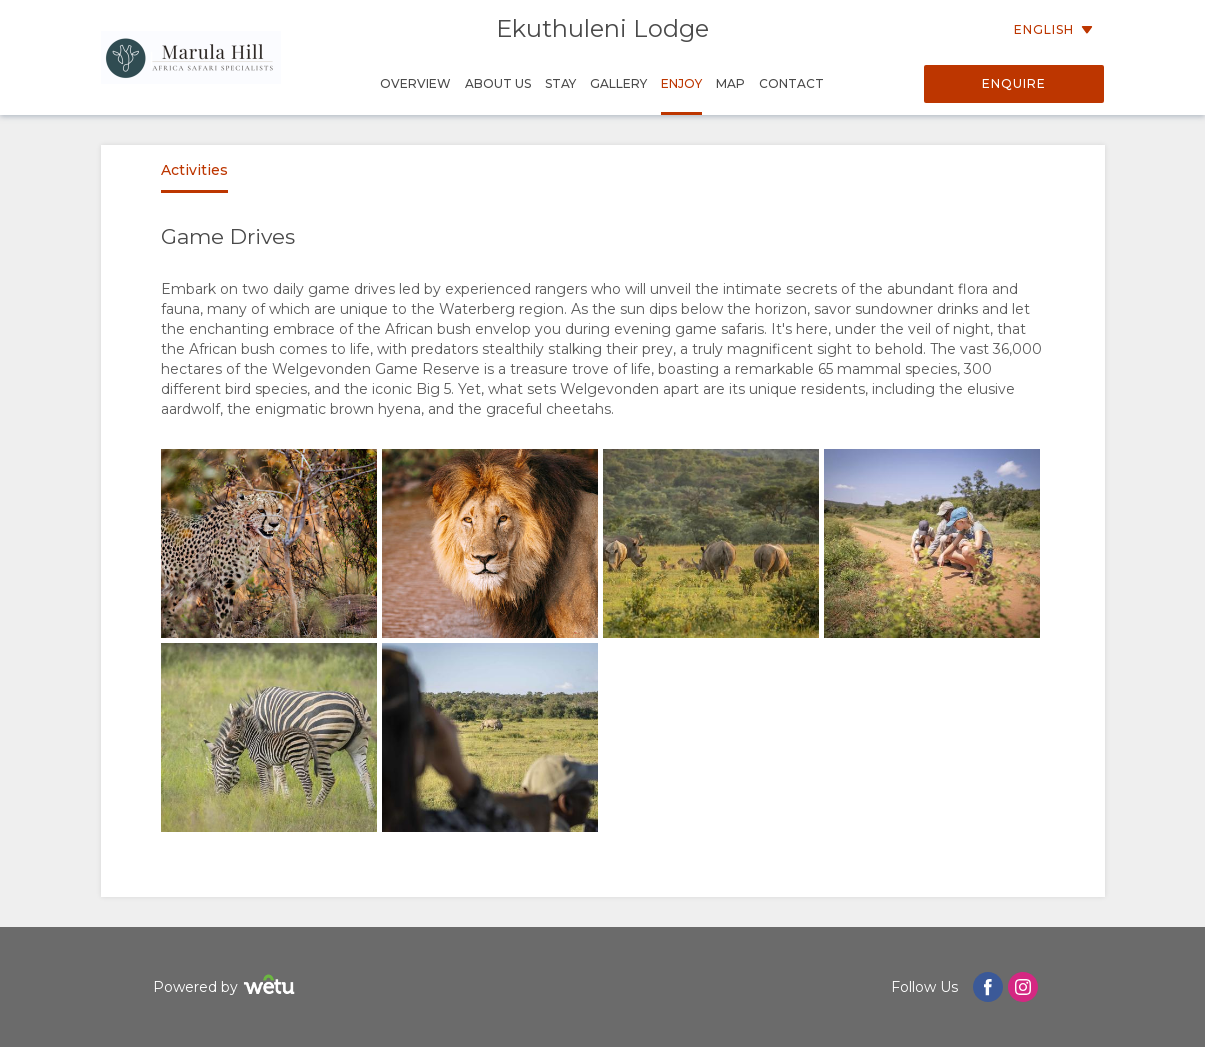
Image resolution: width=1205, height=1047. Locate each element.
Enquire (1014, 83)
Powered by (226, 987)
